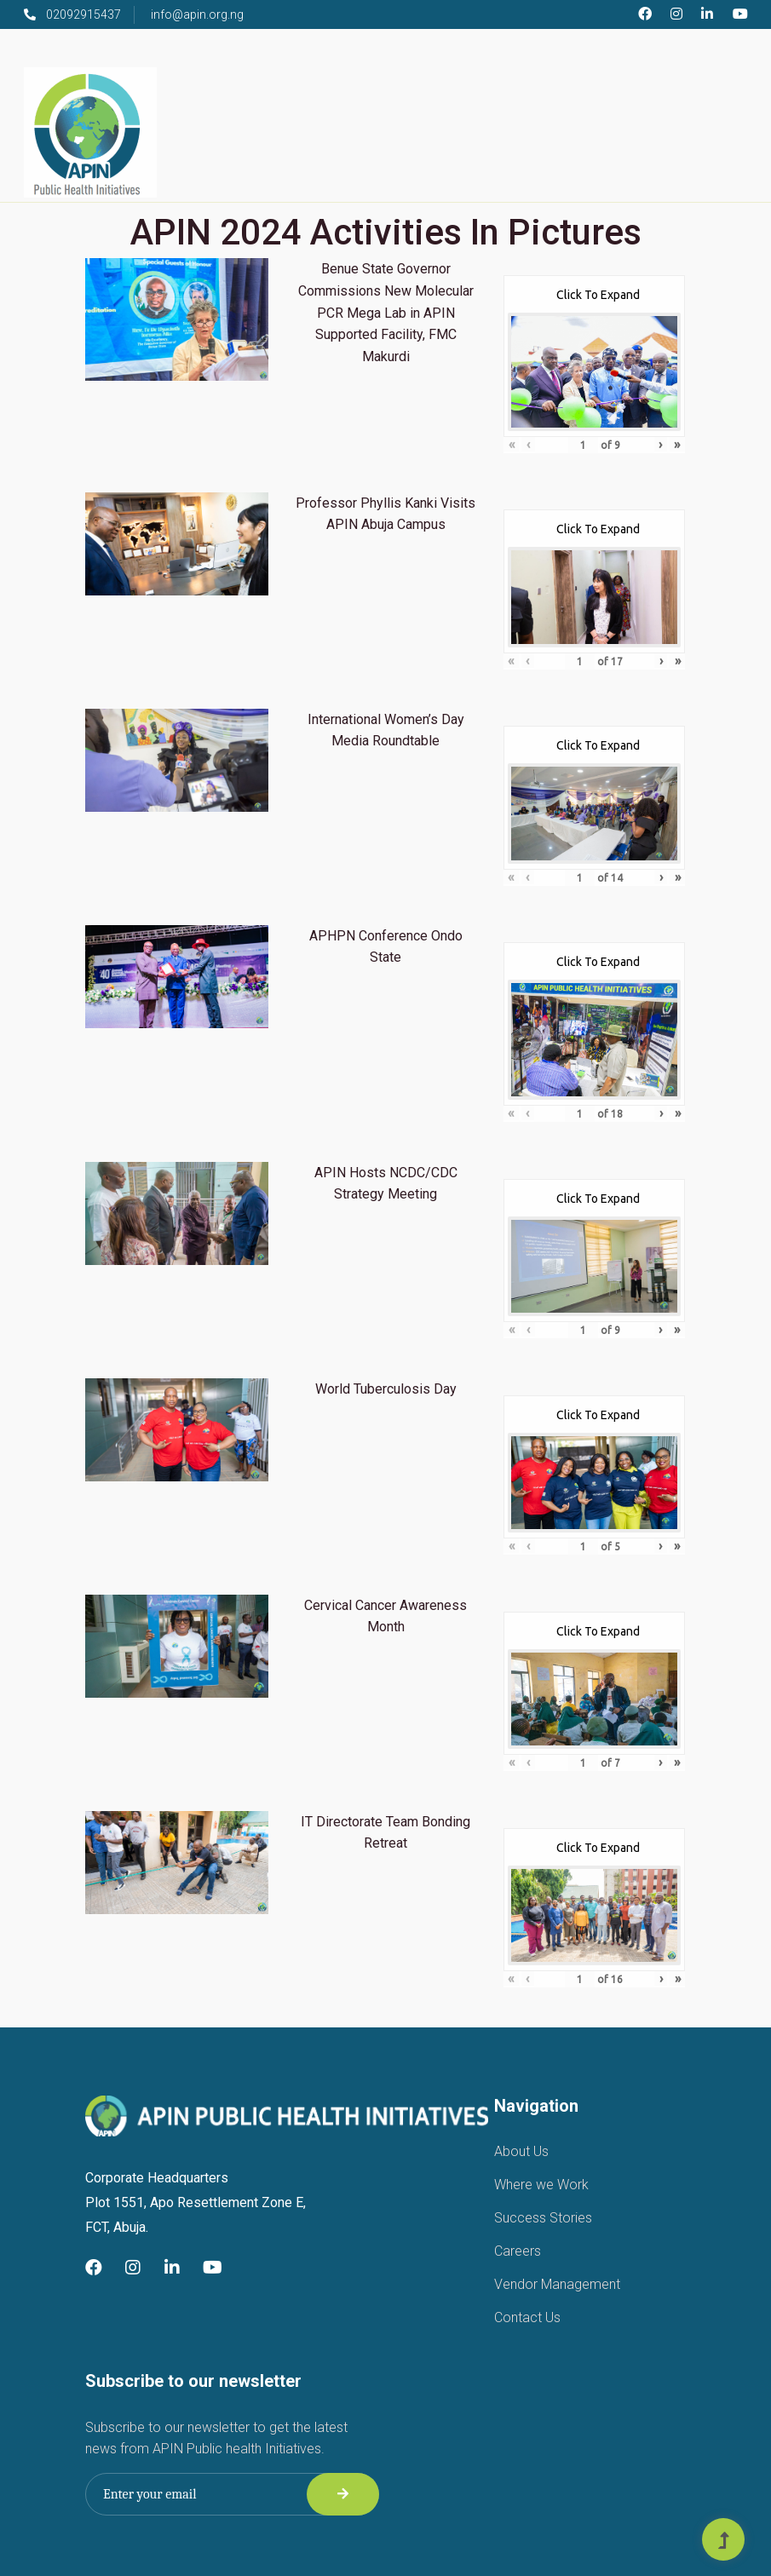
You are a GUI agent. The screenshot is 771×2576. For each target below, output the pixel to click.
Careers (517, 2251)
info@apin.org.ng (197, 14)
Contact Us (527, 2317)
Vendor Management (557, 2284)
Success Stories (543, 2218)
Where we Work (541, 2184)
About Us (521, 2151)
